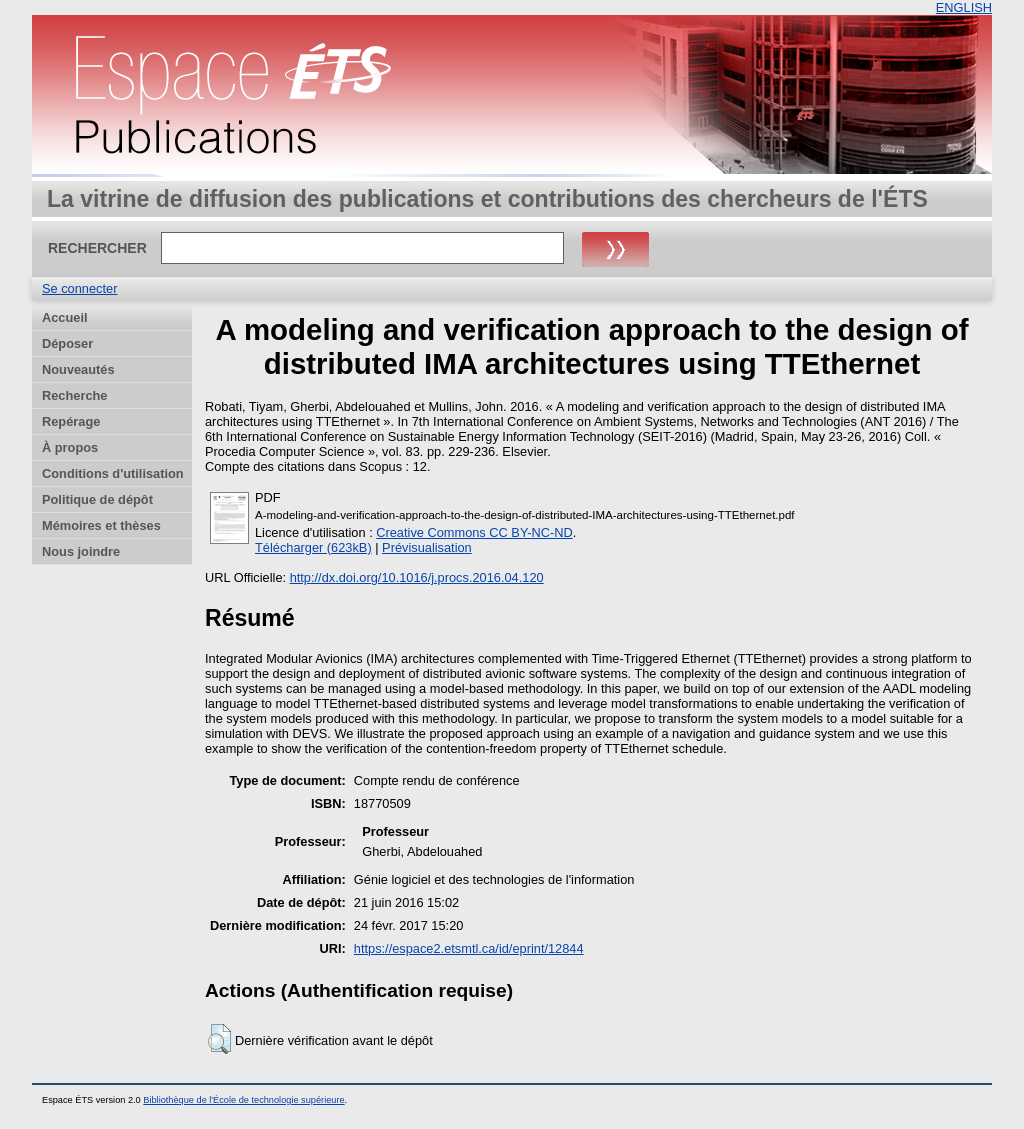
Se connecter (79, 288)
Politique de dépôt (97, 499)
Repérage (71, 421)
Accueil (65, 317)
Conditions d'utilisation (113, 473)
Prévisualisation (427, 547)
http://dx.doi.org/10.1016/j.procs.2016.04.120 (417, 577)
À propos (70, 447)
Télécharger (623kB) (313, 547)
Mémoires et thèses (101, 525)
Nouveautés (78, 369)
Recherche (74, 395)
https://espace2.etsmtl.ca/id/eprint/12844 (469, 948)
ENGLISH (964, 7)
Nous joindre (81, 551)
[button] (219, 1039)
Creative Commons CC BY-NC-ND (474, 532)
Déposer (67, 343)
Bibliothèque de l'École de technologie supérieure (243, 1100)
